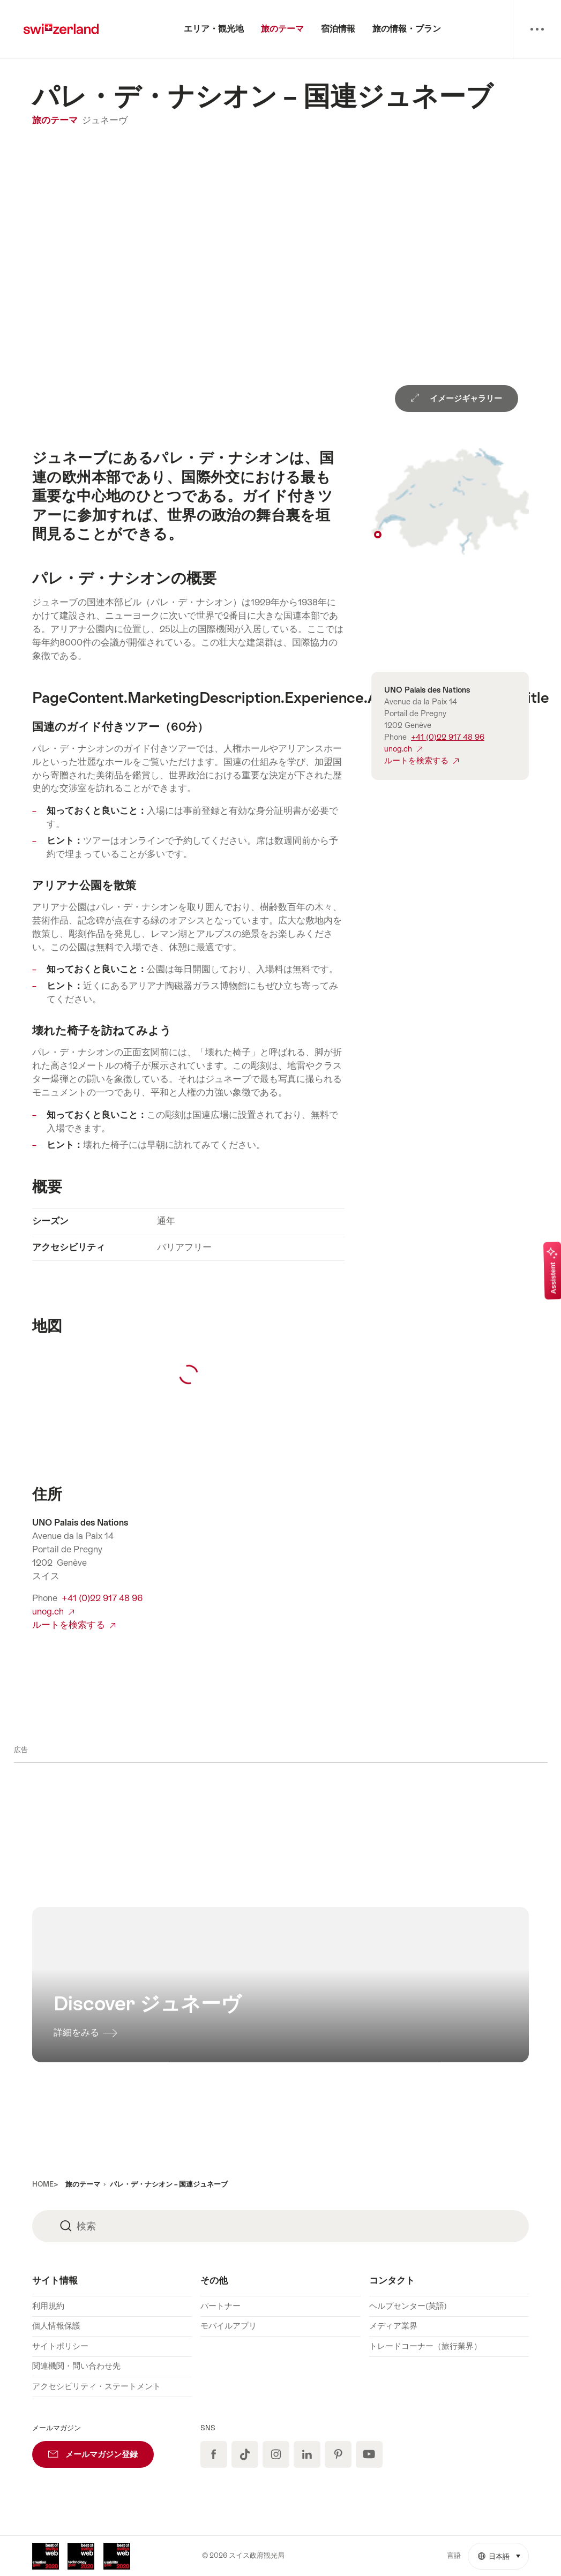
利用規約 (48, 2306)
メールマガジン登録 (101, 2450)
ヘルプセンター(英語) (408, 2306)
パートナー (220, 2306)
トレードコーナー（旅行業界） (425, 2346)
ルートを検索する (73, 1625)
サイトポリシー (60, 2346)
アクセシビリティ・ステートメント (96, 2386)
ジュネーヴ (105, 120)
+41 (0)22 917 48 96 (102, 1598)
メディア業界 (393, 2326)
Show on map (450, 501)
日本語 (503, 2551)
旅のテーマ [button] (82, 2184)
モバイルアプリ (228, 2326)
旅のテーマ (56, 120)
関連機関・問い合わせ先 (76, 2366)
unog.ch (53, 1611)
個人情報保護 (56, 2326)
